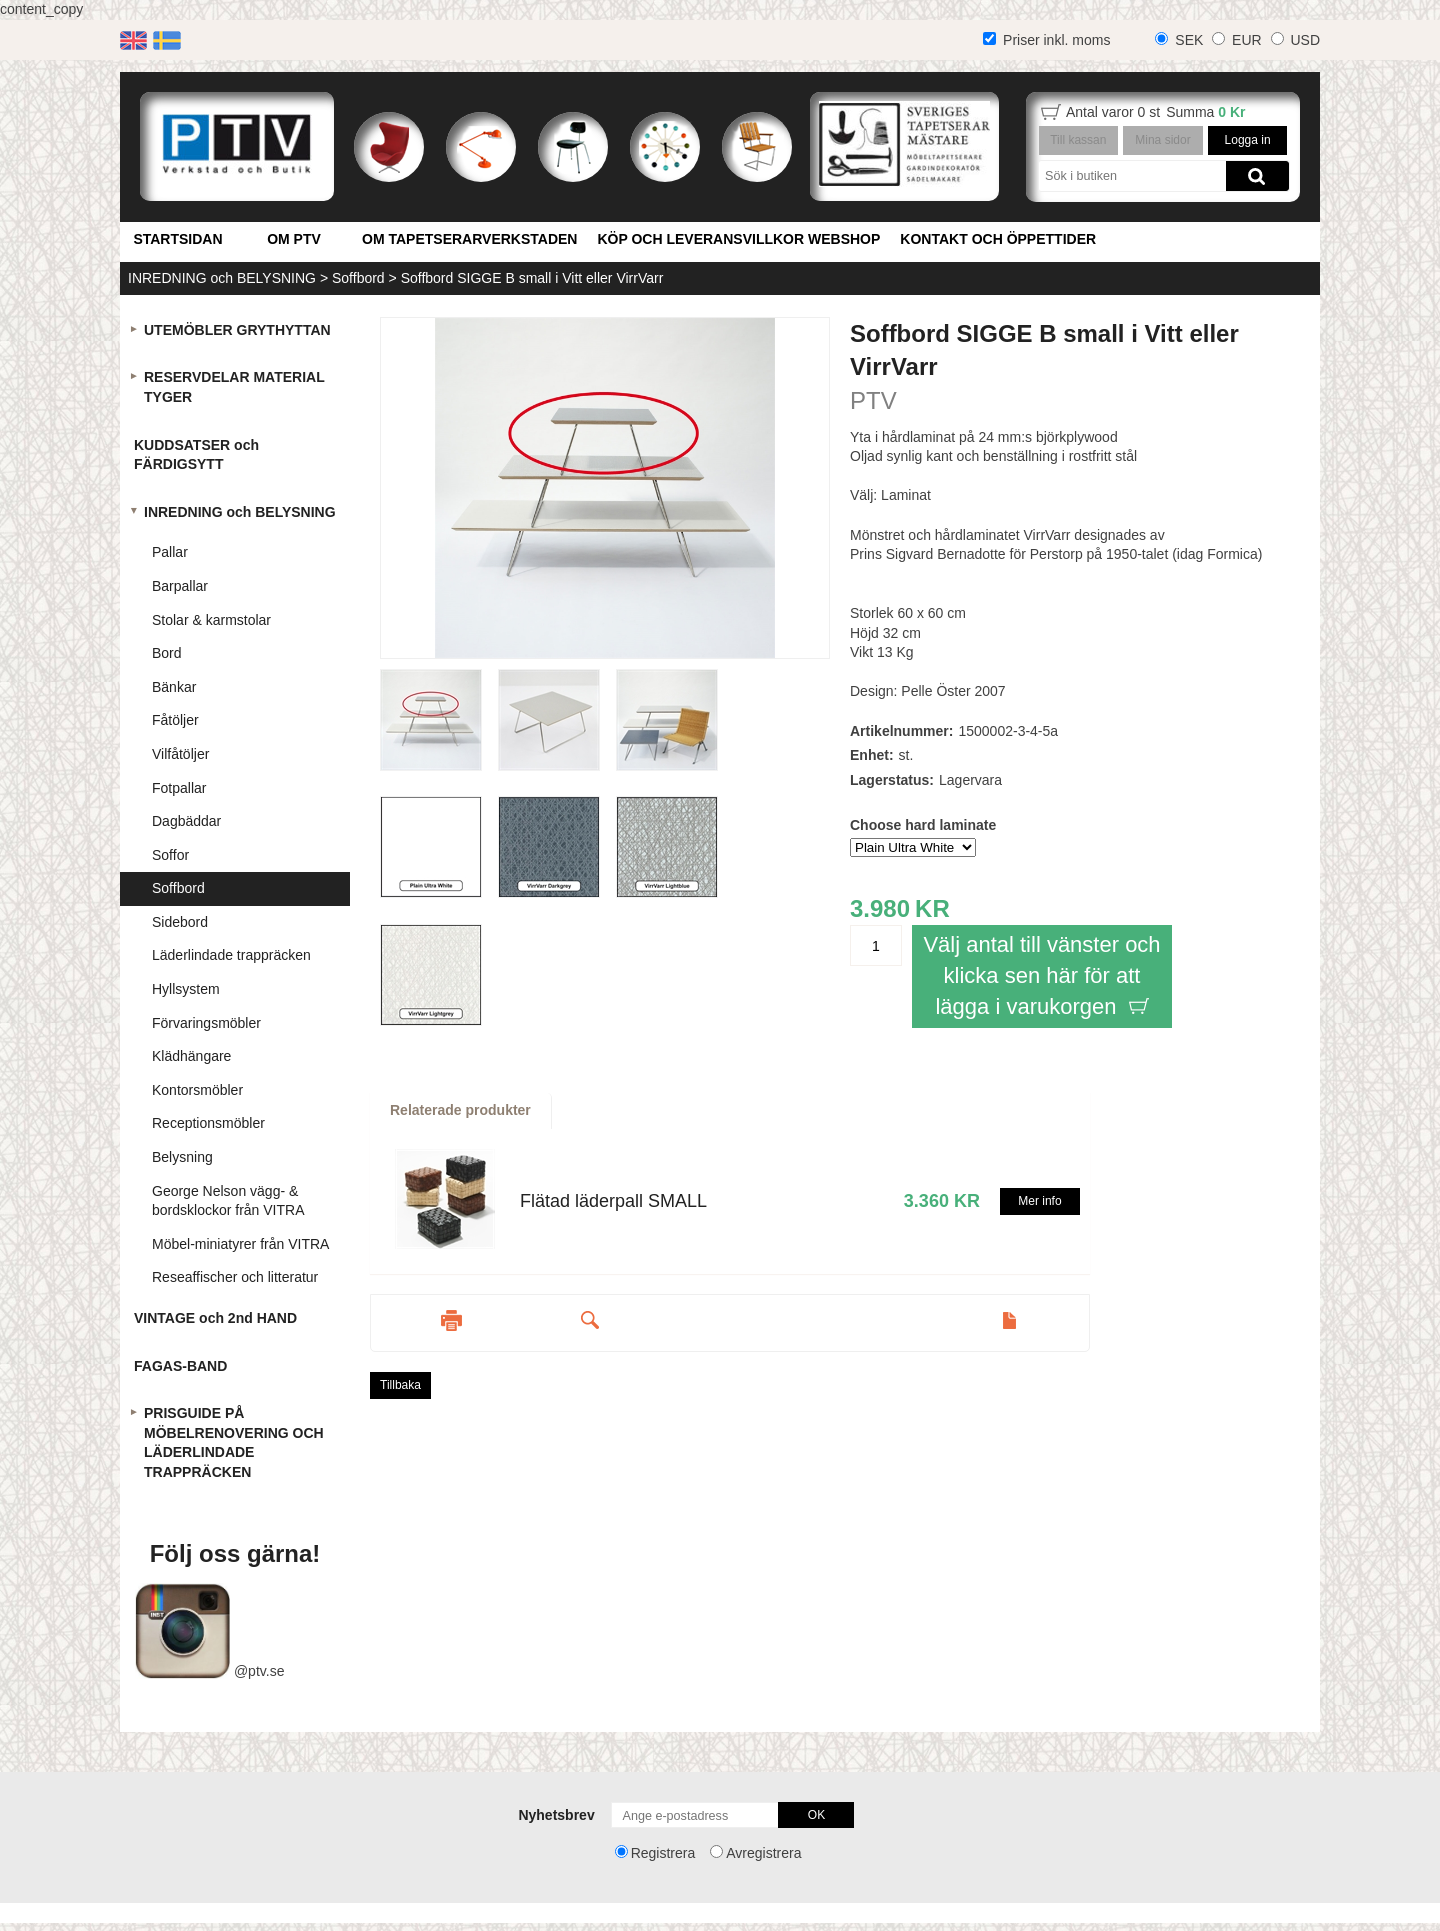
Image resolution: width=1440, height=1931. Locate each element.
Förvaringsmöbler (206, 1023)
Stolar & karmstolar (211, 620)
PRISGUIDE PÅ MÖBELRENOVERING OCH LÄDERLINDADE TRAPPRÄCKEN (234, 1442)
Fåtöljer (175, 720)
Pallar (170, 552)
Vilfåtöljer (180, 754)
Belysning (182, 1157)
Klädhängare (191, 1056)
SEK (1189, 40)
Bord (167, 653)
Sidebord (180, 922)
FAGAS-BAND (180, 1366)
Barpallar (180, 586)
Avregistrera (763, 1853)
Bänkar (174, 687)
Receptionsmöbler (208, 1123)
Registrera (663, 1853)
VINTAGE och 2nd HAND (215, 1318)
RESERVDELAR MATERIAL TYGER (234, 387)
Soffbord (358, 278)
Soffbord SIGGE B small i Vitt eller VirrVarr (532, 278)
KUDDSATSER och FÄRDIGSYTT (196, 455)
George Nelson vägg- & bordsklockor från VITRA (228, 1201)
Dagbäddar (186, 821)
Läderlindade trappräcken (231, 955)
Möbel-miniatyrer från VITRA (240, 1244)
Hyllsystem (186, 989)
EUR (1247, 40)
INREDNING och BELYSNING (222, 278)
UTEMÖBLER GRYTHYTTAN (237, 330)
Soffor (170, 855)
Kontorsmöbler (197, 1090)
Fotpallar (179, 788)
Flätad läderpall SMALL (613, 1201)
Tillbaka (400, 1385)
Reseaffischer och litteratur (235, 1277)
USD (1305, 40)
